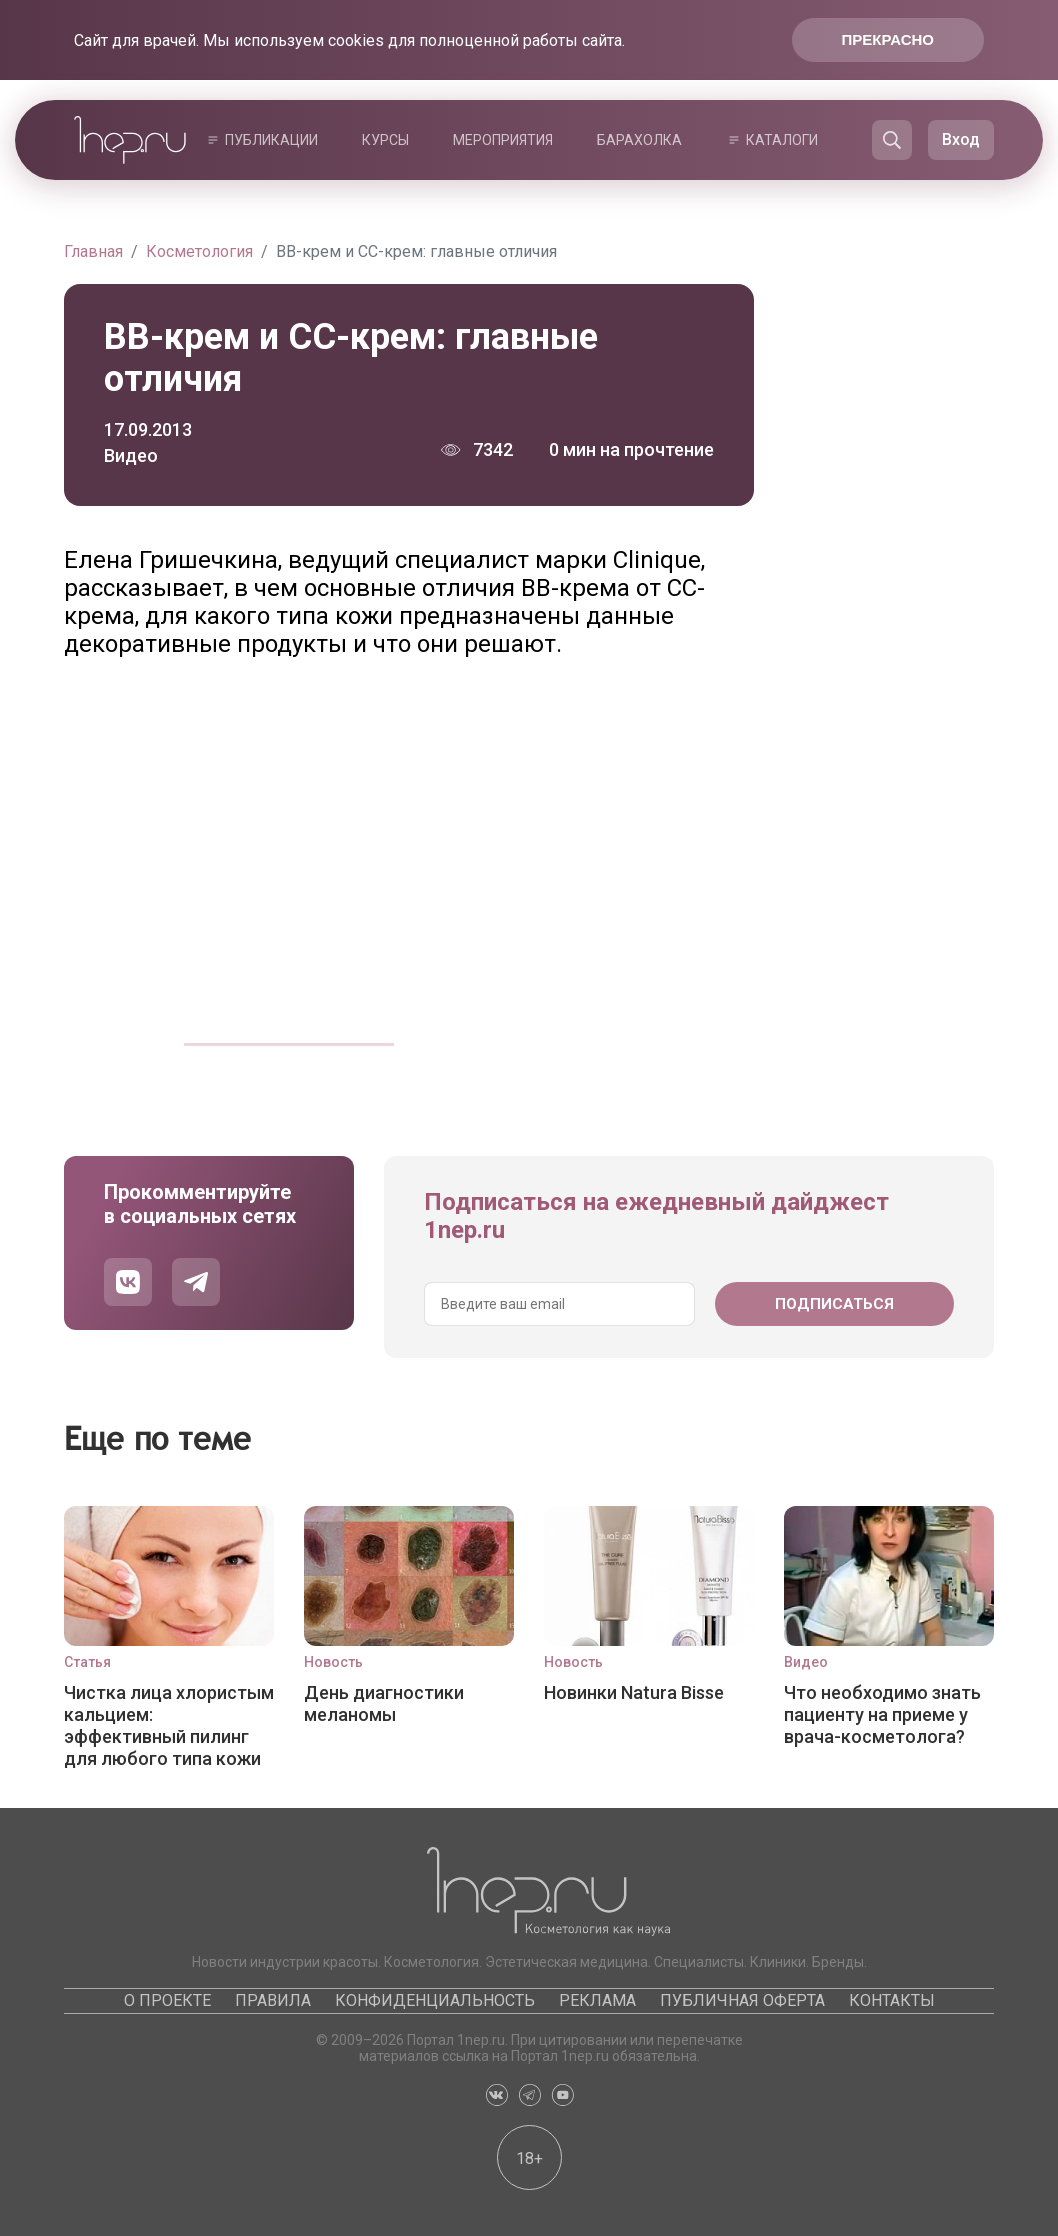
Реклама (597, 2000)
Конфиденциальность (435, 2000)
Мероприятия (503, 140)
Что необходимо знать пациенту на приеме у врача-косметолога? (882, 1714)
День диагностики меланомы (384, 1703)
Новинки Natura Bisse (634, 1692)
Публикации (271, 140)
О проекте (167, 2000)
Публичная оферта (742, 2000)
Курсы (385, 140)
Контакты (892, 2000)
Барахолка (639, 140)
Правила (273, 2000)
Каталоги (782, 140)
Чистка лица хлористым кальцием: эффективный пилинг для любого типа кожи (169, 1725)
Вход (961, 139)
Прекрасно (888, 39)
